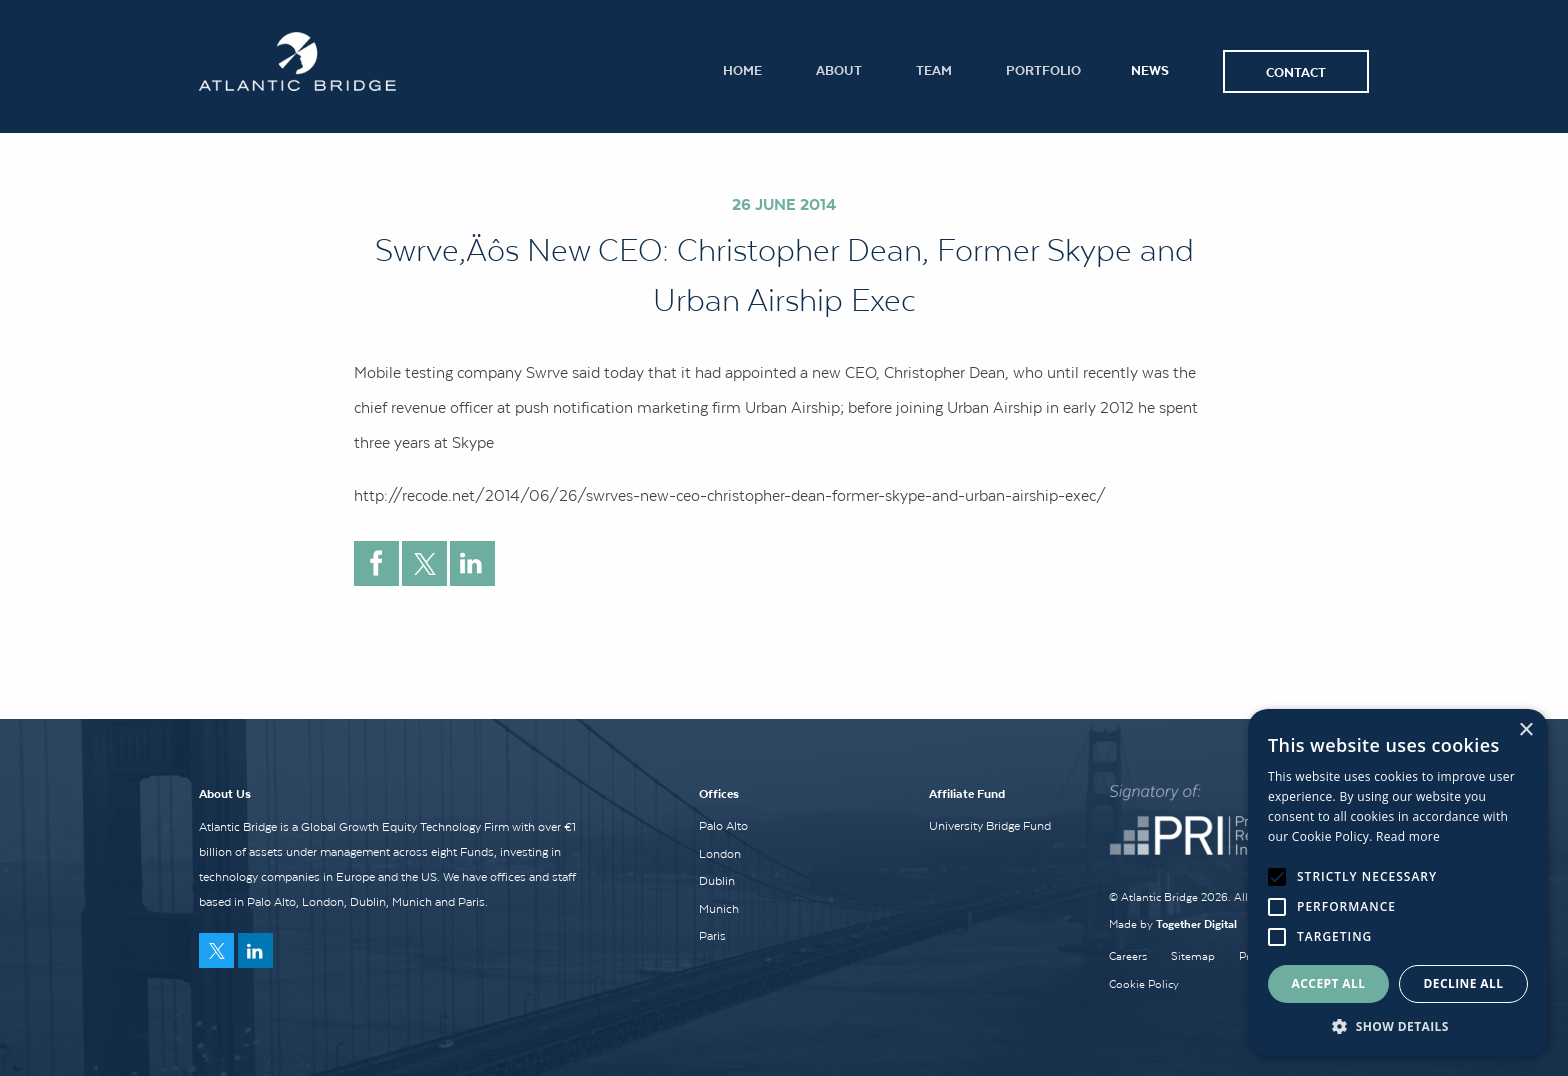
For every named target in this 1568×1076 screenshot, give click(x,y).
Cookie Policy (1144, 984)
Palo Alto (723, 826)
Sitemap (1193, 956)
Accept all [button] (1329, 983)
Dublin (717, 881)
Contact (1296, 71)
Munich (719, 909)
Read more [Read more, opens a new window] (1408, 836)
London (720, 854)
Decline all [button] (1464, 983)
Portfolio (1043, 69)
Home (742, 69)
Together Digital (1196, 923)
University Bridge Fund (990, 826)
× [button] (1525, 730)
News (1150, 69)
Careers (1128, 956)
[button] (1398, 1026)
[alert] (1398, 882)
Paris (712, 936)
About (839, 69)
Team (934, 69)
